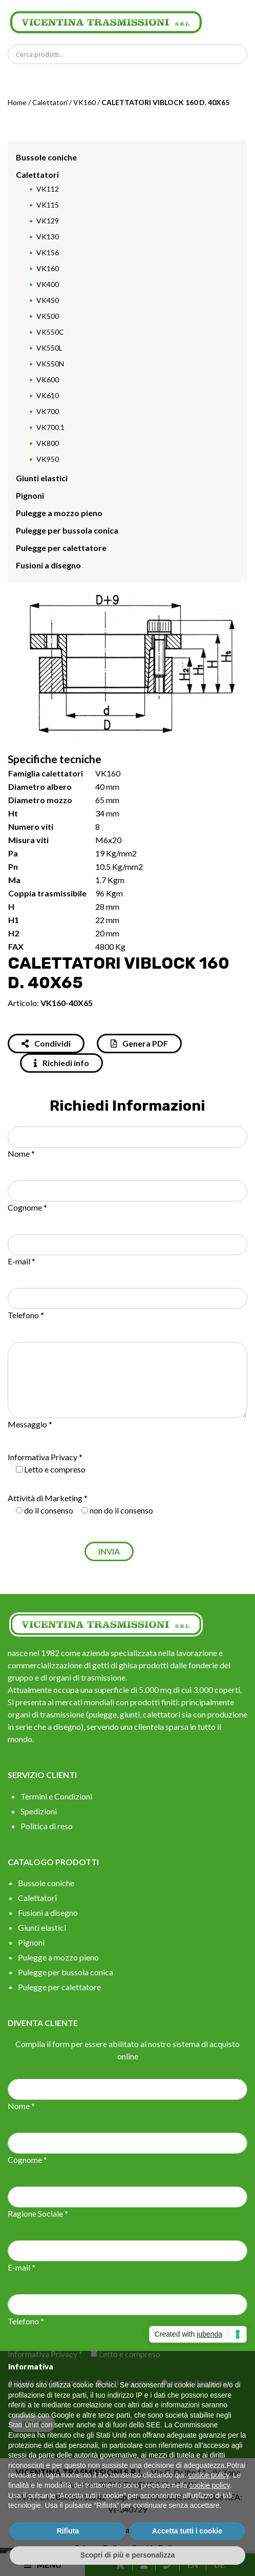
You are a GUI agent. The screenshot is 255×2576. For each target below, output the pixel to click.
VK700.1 (50, 427)
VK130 (47, 236)
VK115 (47, 204)
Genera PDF (139, 1043)
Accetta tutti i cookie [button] (187, 2531)
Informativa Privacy (42, 1457)
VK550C (50, 332)
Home (17, 102)
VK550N (50, 363)
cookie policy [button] (208, 2475)
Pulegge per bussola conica (67, 530)
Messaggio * (30, 1424)
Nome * (21, 1153)
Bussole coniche (46, 157)
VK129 (47, 220)
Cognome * (27, 1207)
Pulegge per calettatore (61, 548)
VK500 (47, 316)
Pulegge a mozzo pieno (59, 513)
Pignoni (30, 495)
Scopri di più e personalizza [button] (127, 2555)
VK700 (47, 411)
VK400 (47, 284)
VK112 (47, 189)
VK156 (47, 252)
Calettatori (50, 102)
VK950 (47, 459)
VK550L (49, 347)
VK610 (47, 395)
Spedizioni (38, 1811)
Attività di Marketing (45, 1498)
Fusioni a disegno (48, 565)
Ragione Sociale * (38, 2213)
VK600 (47, 379)
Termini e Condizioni (56, 1796)
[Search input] (130, 54)
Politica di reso (46, 1826)
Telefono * (26, 1315)
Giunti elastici (42, 478)
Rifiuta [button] (68, 2531)
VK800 (47, 443)
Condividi (46, 1043)
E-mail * (21, 1261)
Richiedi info (61, 1063)
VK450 (47, 300)
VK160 (84, 102)
